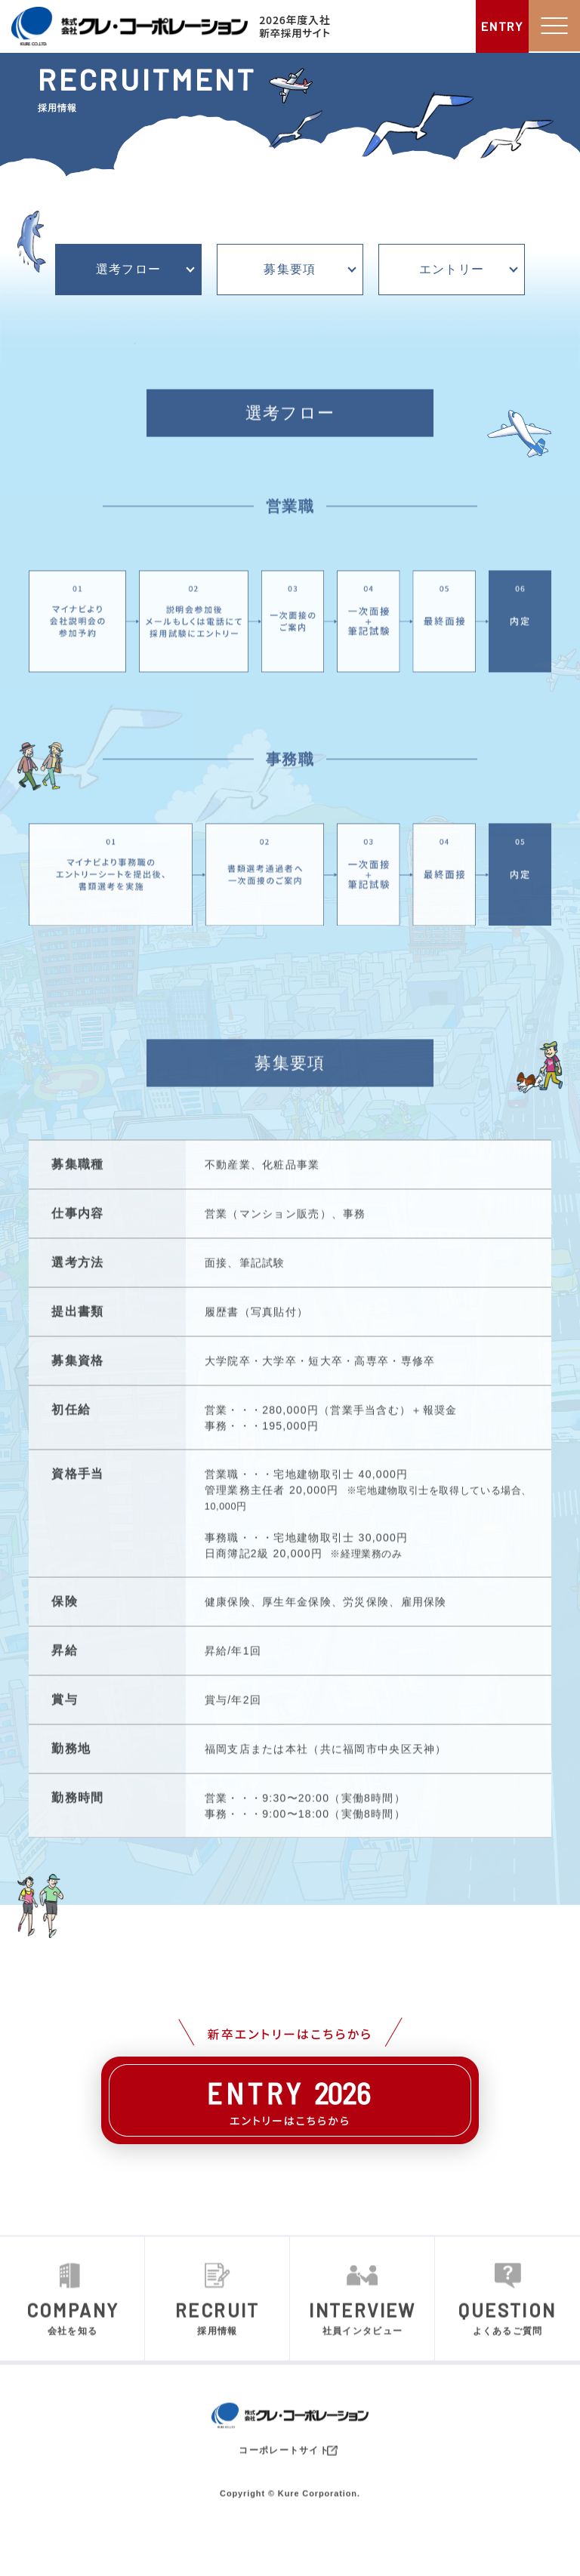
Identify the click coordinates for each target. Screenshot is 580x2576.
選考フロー (128, 269)
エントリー (451, 269)
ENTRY (501, 26)
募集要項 (290, 269)
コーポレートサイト (290, 2493)
